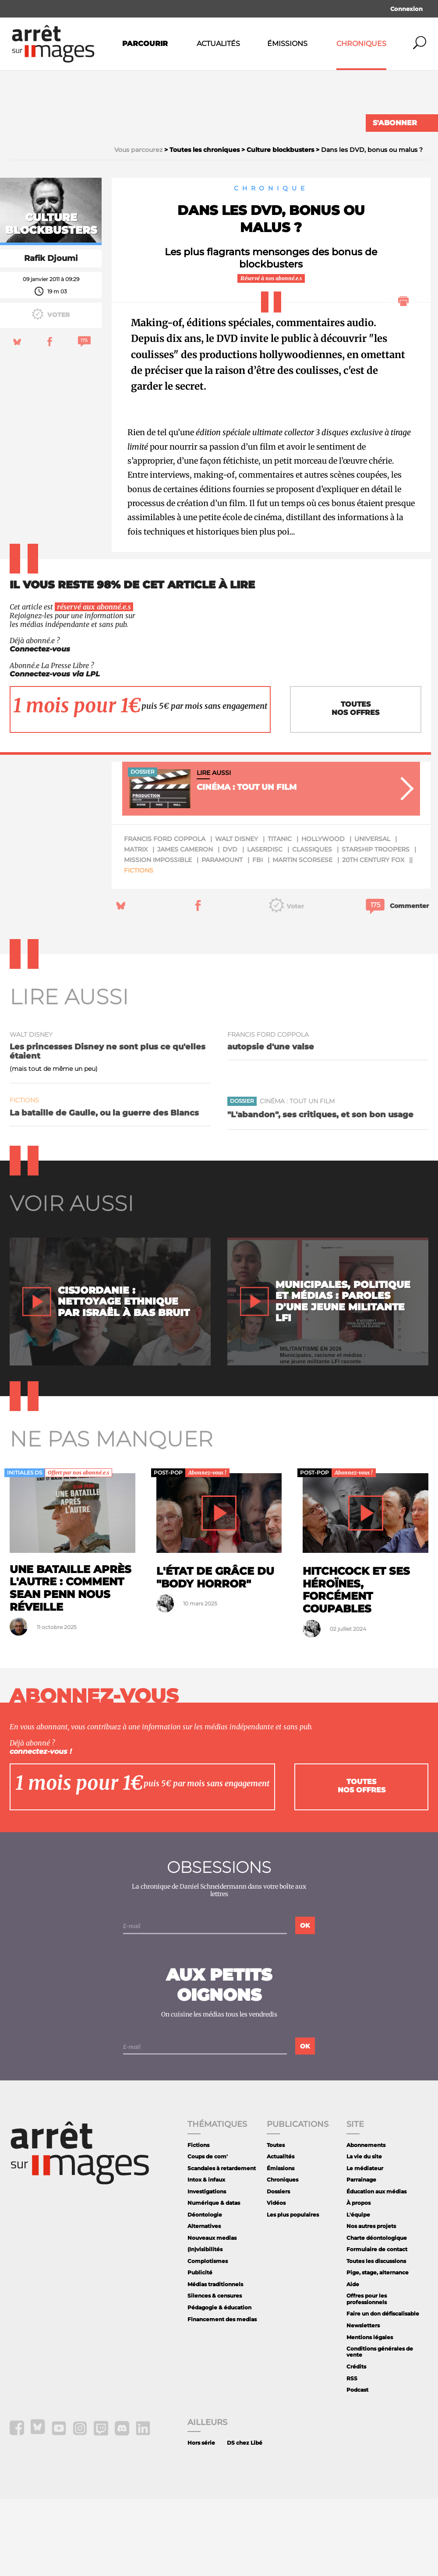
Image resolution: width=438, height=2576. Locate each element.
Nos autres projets (371, 2303)
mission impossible (158, 937)
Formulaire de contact (376, 2326)
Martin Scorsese (302, 937)
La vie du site (364, 2233)
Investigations (206, 2268)
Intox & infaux (206, 2257)
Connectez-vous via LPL (55, 751)
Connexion (406, 8)
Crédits (356, 2443)
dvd (230, 926)
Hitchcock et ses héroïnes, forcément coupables (356, 1667)
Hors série (201, 2519)
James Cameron (185, 926)
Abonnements (365, 2222)
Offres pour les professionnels (366, 2376)
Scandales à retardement (221, 2245)
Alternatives (204, 2303)
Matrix (136, 926)
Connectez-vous (40, 726)
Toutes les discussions (376, 2338)
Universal (372, 916)
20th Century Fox (373, 937)
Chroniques (361, 43)
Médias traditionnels (215, 2361)
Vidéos (276, 2280)
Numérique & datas (213, 2280)
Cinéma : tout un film (297, 1178)
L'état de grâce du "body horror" (215, 1654)
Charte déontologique (376, 2315)
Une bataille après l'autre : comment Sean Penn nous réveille (70, 1665)
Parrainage (361, 2257)
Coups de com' (207, 2233)
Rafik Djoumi (51, 335)
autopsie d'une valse (270, 1123)
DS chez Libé (244, 2519)
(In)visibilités (205, 2326)
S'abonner (395, 123)
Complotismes (207, 2338)
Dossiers (278, 2268)
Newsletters (363, 2402)
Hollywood (323, 916)
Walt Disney (236, 916)
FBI (257, 937)
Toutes (276, 2222)
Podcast (357, 2466)
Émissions (287, 43)
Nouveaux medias (212, 2315)
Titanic (280, 916)
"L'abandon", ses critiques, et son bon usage (320, 1191)
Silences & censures (214, 2373)
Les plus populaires (293, 2291)
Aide (352, 2361)
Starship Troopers (376, 926)
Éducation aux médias (376, 2268)
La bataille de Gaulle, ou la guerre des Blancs (104, 1189)
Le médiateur (364, 2245)
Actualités (218, 43)
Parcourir (145, 43)
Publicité (199, 2350)
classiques (312, 926)
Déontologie (204, 2291)
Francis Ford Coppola (164, 916)
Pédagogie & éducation (219, 2384)
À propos (358, 2280)
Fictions (138, 947)
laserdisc (265, 926)
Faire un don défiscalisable (382, 2391)
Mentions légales (369, 2414)
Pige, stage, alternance (377, 2350)
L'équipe (358, 2291)
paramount (222, 937)
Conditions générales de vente (379, 2428)
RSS (351, 2455)
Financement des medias (222, 2396)
